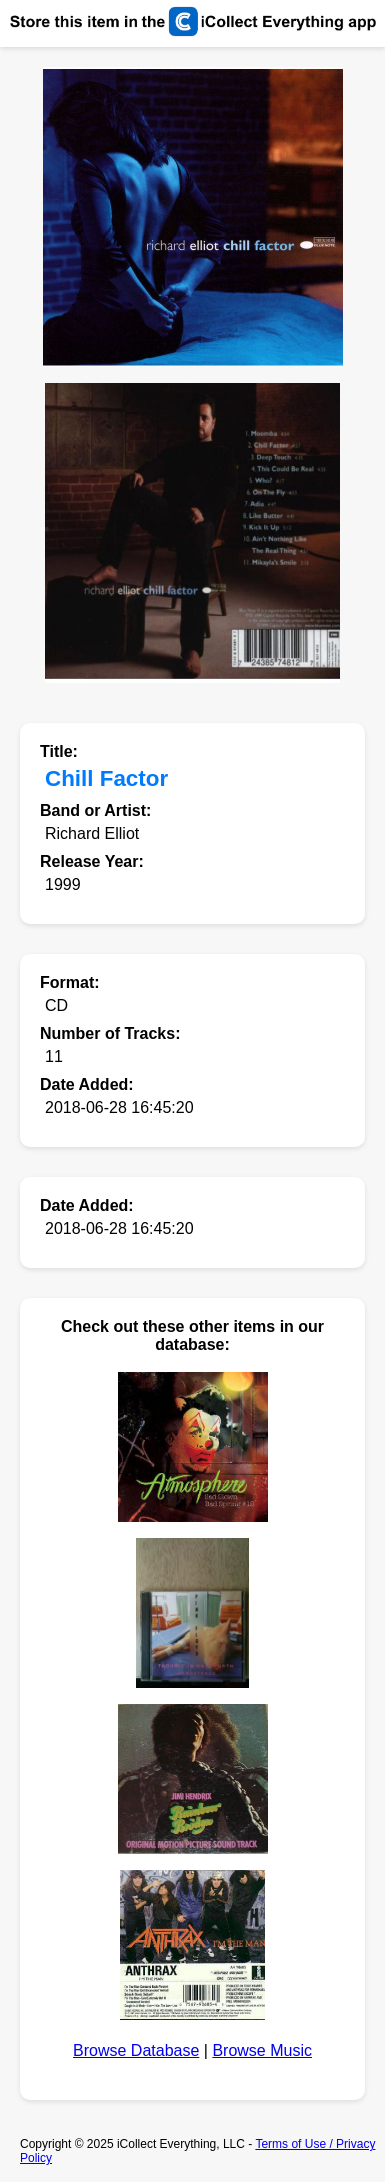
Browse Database (136, 2050)
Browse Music (262, 2050)
